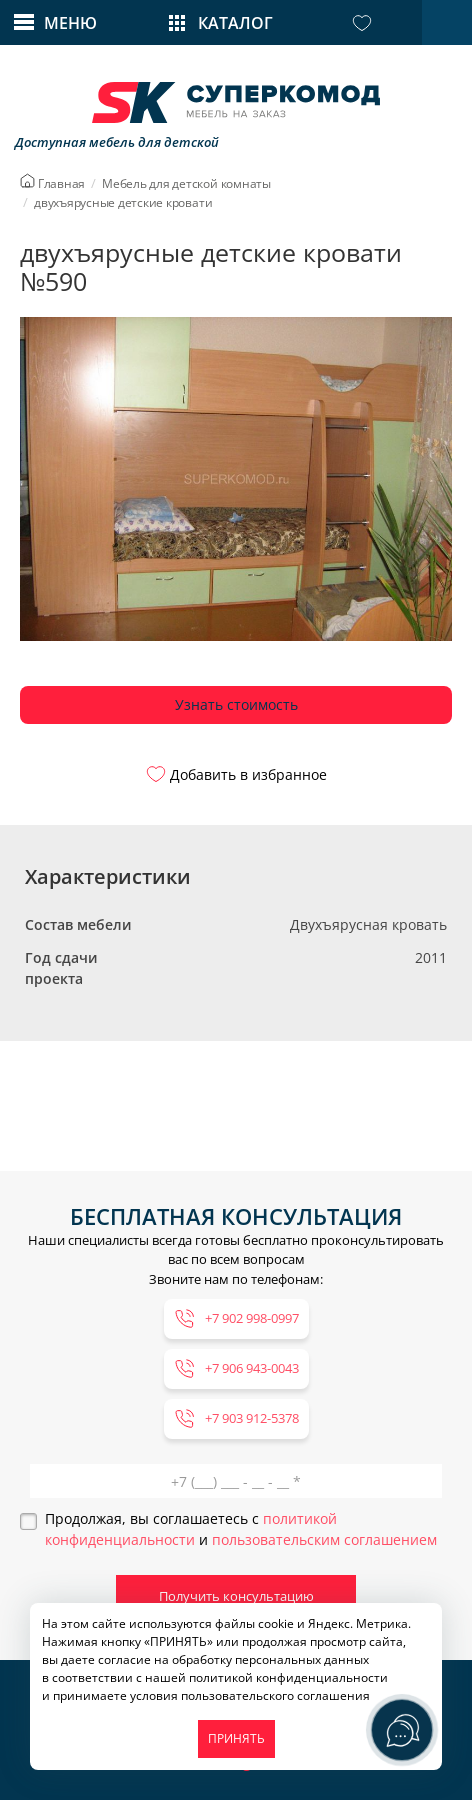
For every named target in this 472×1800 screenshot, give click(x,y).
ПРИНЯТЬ (236, 1738)
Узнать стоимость (236, 704)
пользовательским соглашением (324, 1539)
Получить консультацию (236, 1596)
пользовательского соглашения (275, 1695)
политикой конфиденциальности (288, 1677)
